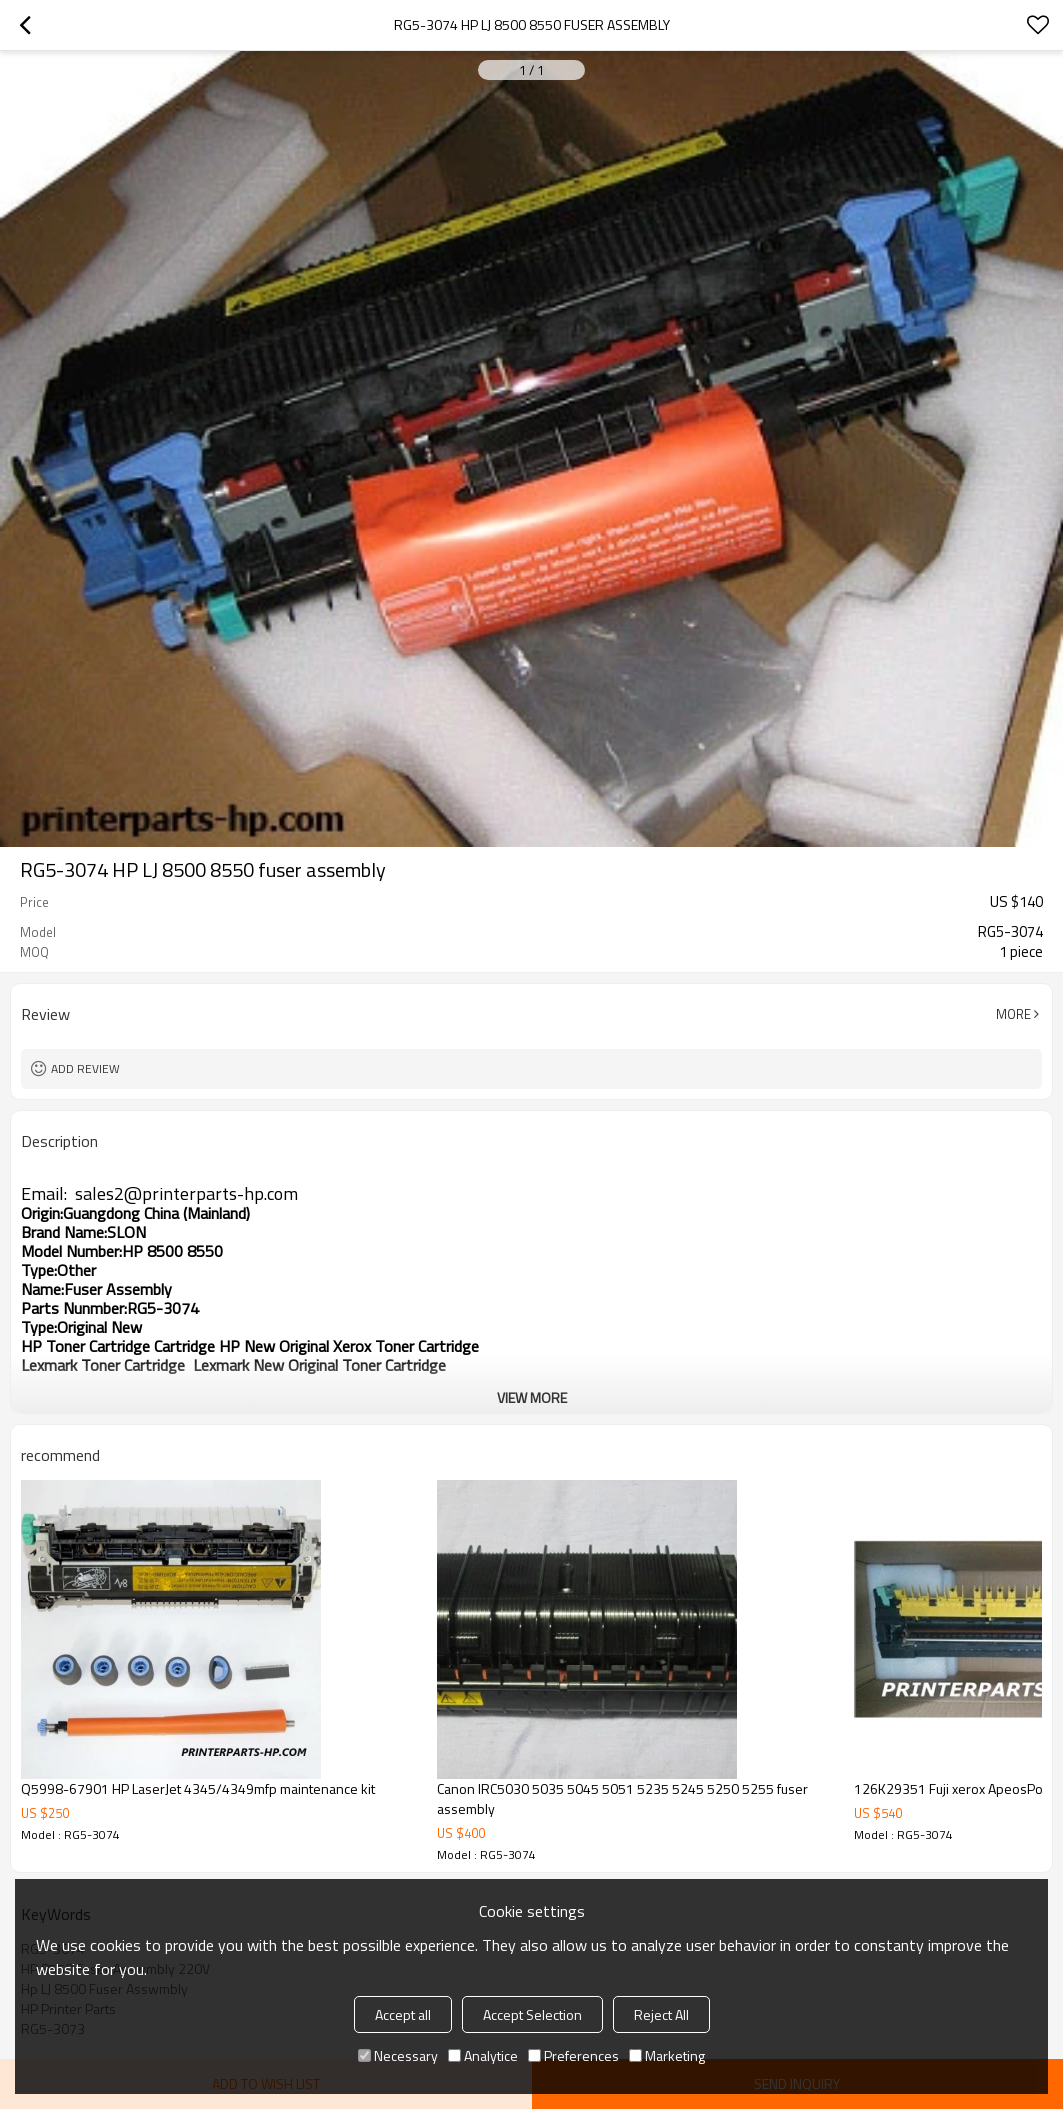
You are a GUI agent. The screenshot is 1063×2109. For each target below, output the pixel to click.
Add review (85, 1068)
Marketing (667, 2055)
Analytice (483, 2055)
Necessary (398, 2055)
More (1013, 1014)
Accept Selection (532, 2014)
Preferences (573, 2055)
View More (532, 1397)
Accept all (403, 2014)
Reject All (661, 2014)
